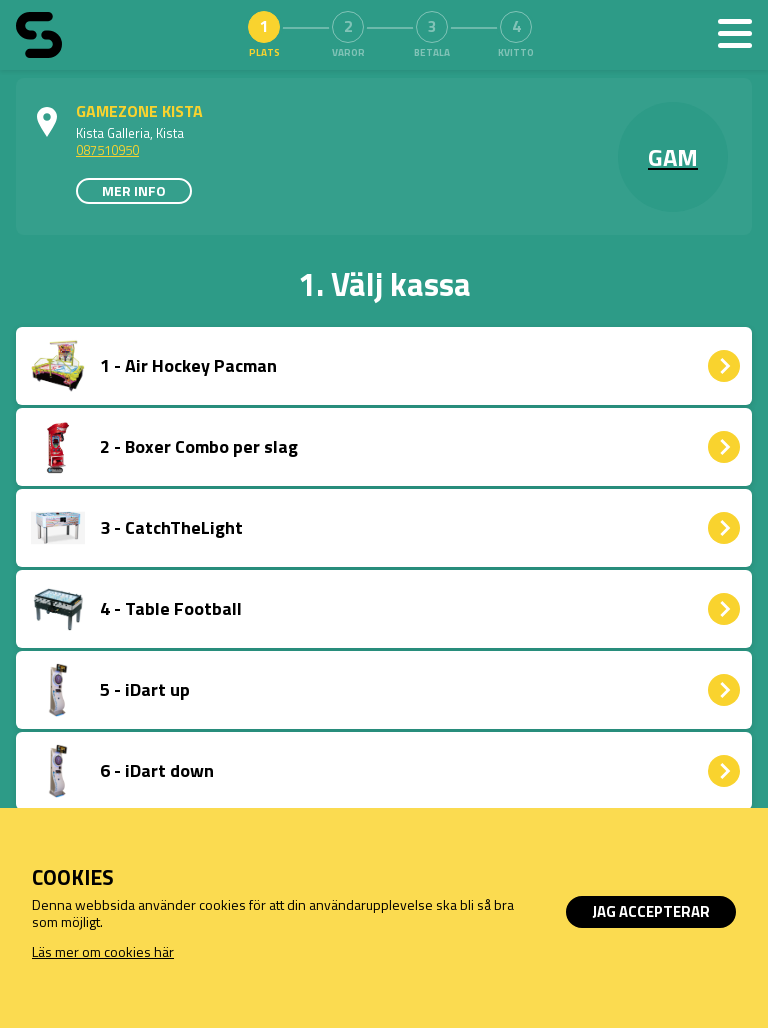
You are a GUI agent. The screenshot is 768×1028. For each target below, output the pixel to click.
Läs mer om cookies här (103, 951)
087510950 (107, 150)
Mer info (134, 190)
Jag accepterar (651, 911)
